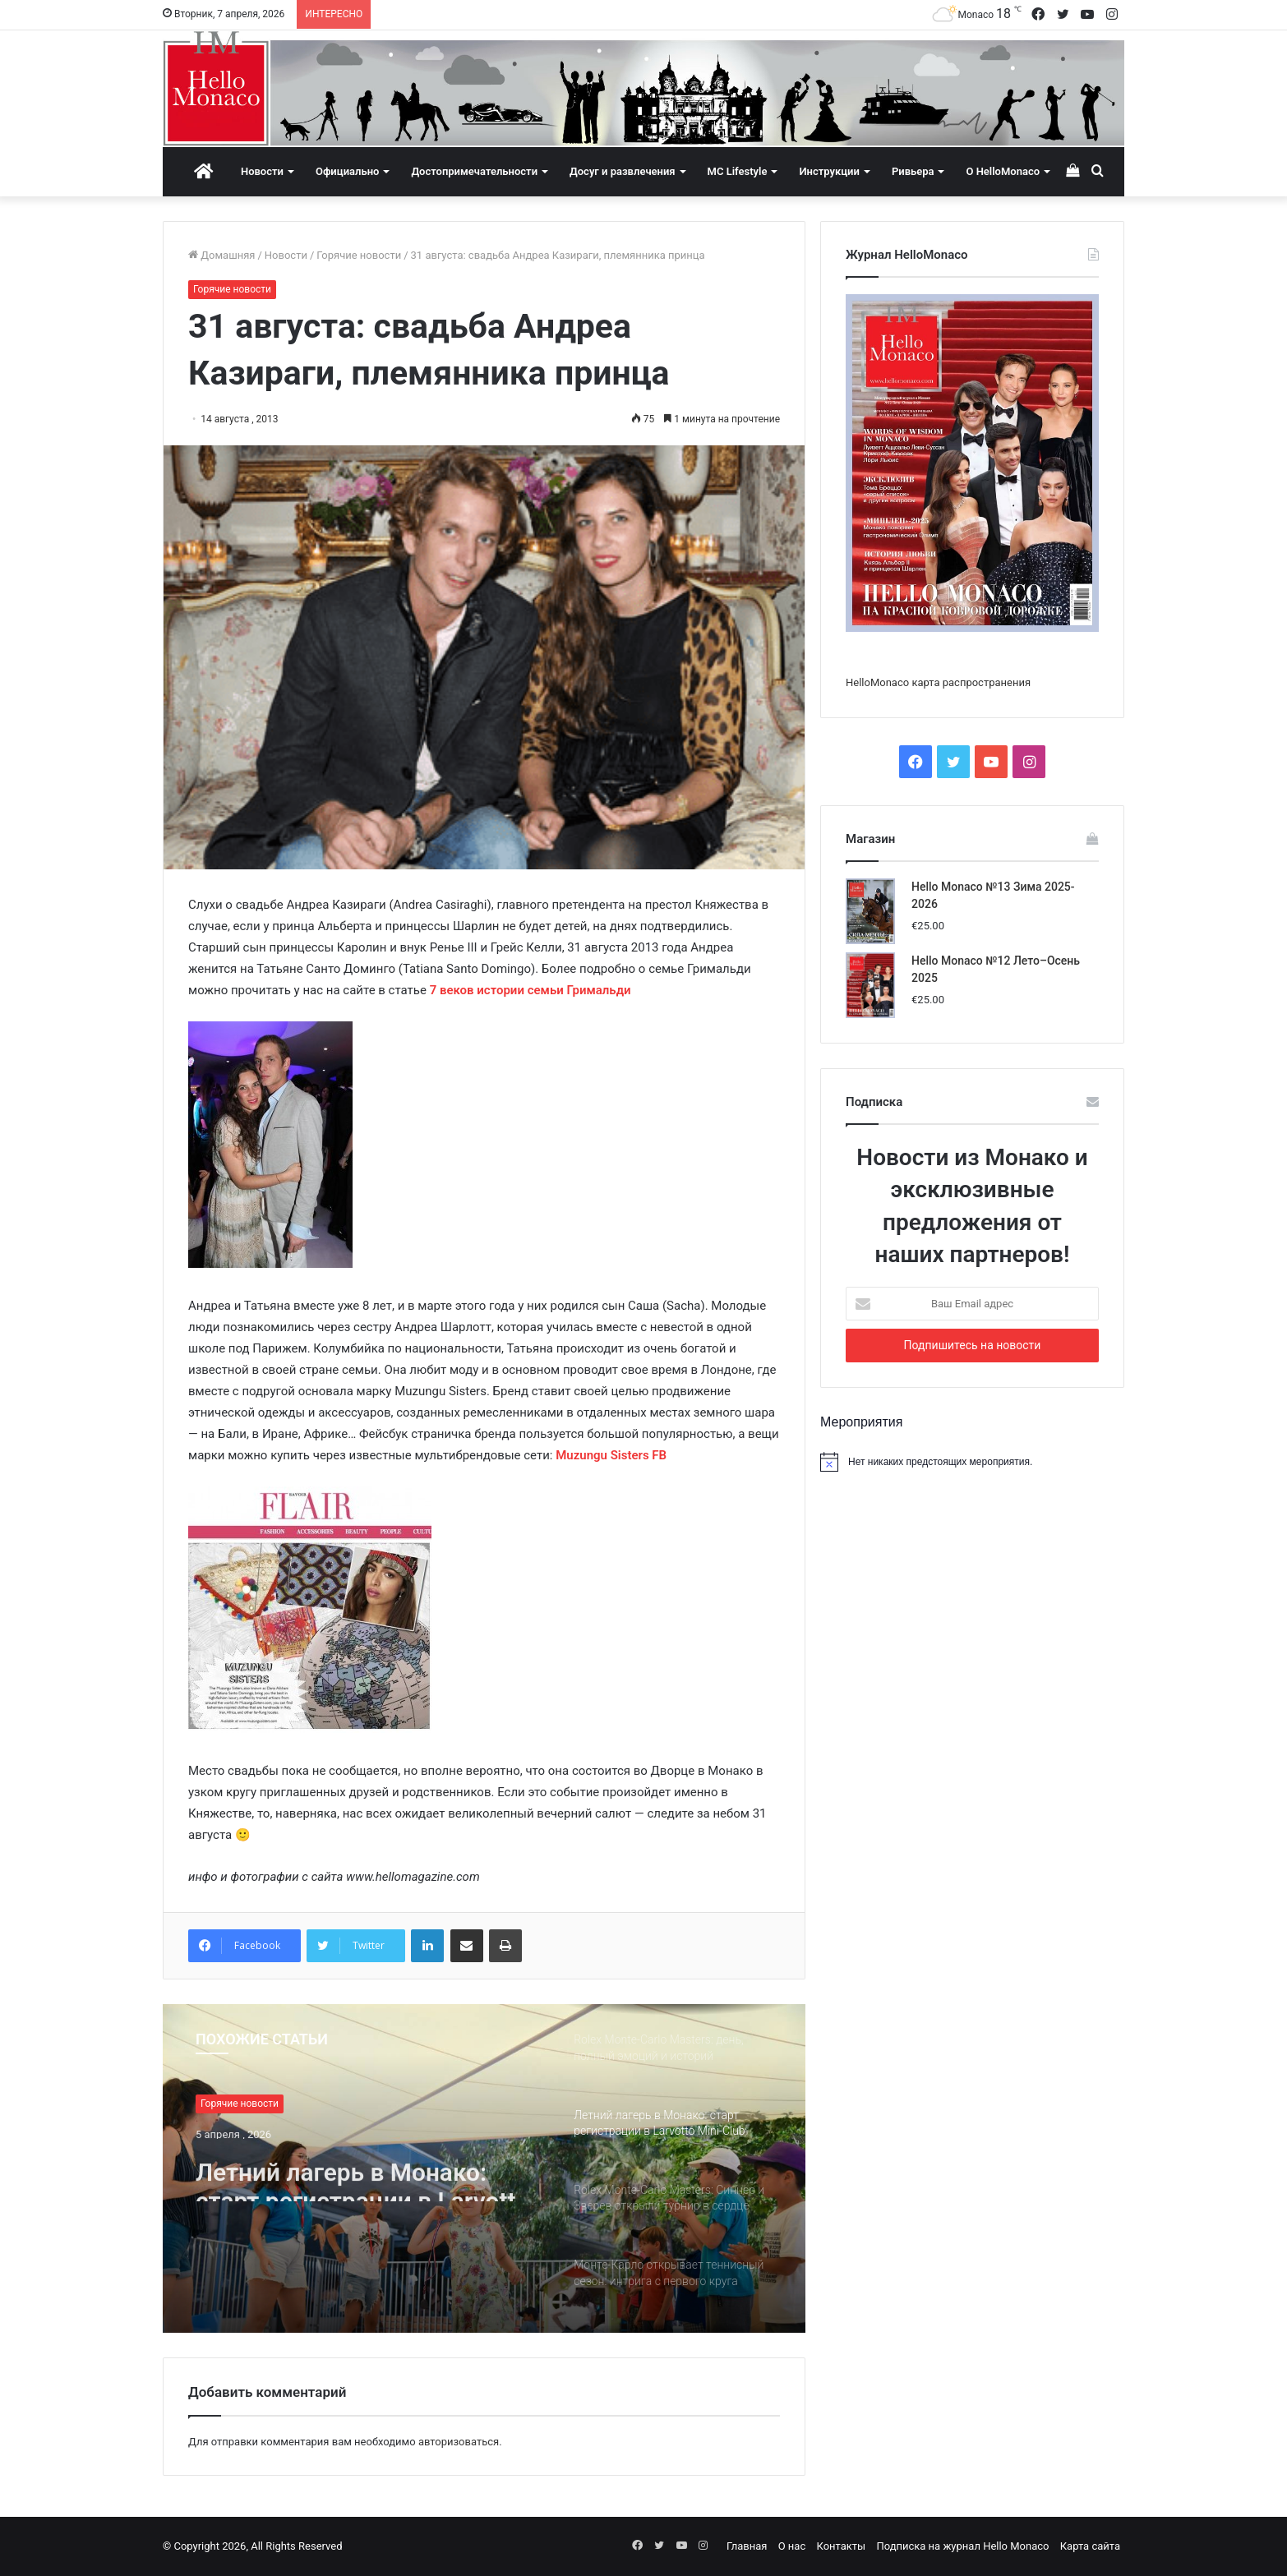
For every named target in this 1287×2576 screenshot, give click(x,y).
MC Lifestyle (738, 171)
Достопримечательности (474, 171)
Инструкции (829, 171)
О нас (792, 2546)
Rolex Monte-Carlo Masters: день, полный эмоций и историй (350, 2172)
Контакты (840, 2546)
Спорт (214, 2103)
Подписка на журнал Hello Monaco (962, 2546)
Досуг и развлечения (623, 171)
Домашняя (221, 255)
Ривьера (913, 171)
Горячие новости (358, 255)
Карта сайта (1090, 2546)
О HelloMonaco (1003, 171)
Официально (347, 171)
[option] (484, 2168)
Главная (747, 2546)
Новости (262, 171)
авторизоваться (458, 2441)
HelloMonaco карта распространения (938, 682)
